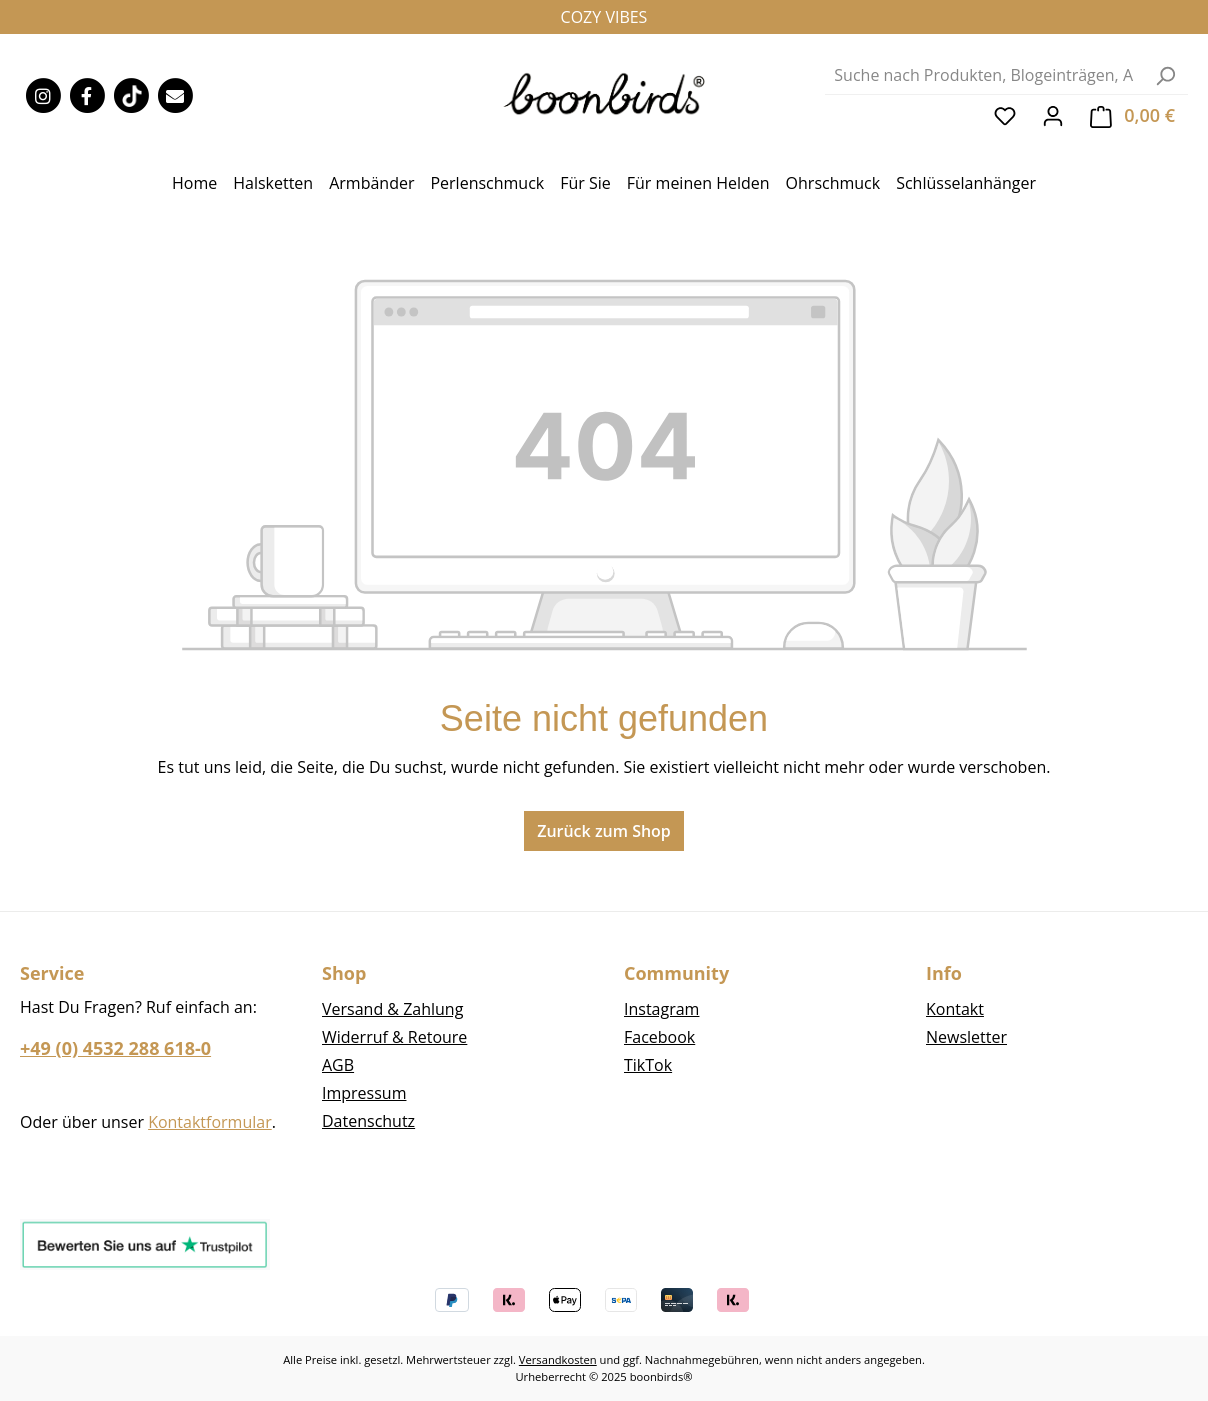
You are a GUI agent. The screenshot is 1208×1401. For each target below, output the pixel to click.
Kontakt (955, 1009)
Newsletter (966, 1037)
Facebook (659, 1037)
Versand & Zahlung (392, 1009)
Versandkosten (558, 1359)
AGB (338, 1065)
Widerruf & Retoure (394, 1037)
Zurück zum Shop (604, 831)
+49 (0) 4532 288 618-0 (115, 1048)
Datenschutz (368, 1121)
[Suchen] (1165, 75)
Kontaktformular (210, 1122)
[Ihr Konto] (1053, 115)
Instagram (661, 1009)
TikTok (648, 1065)
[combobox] (984, 75)
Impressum (364, 1093)
